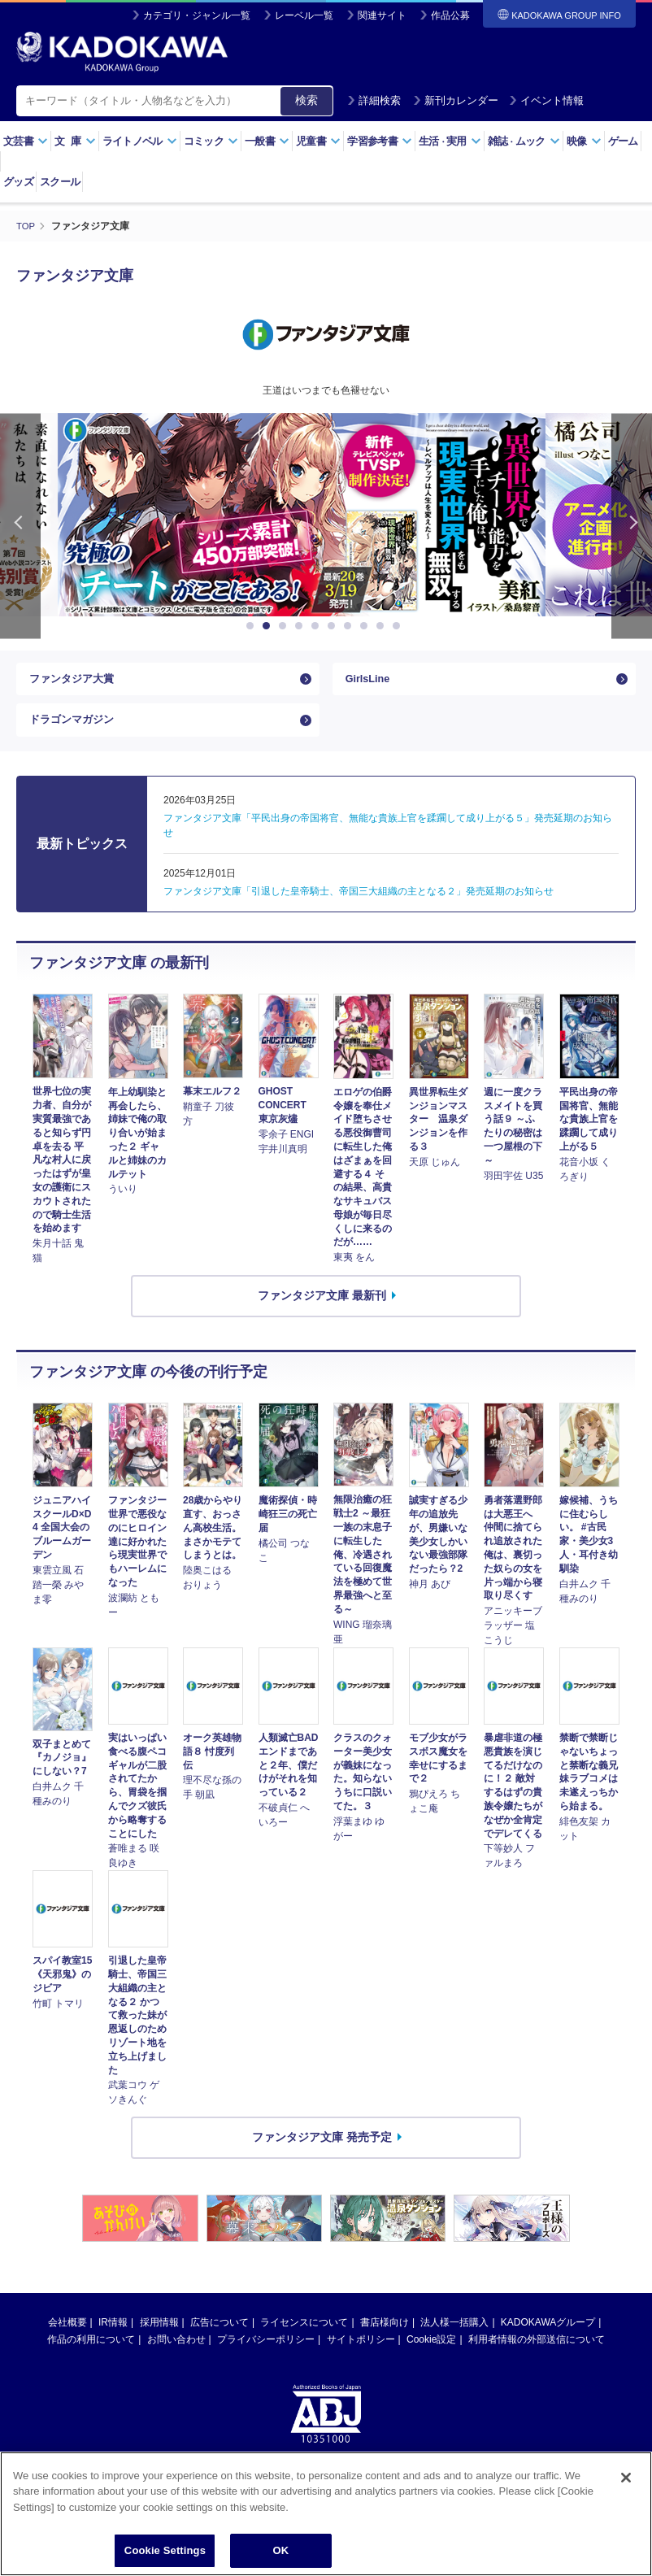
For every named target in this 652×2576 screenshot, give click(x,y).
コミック (211, 141)
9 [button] (382, 626)
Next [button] (631, 525)
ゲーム (623, 141)
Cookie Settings (165, 2552)
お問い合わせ (176, 2353)
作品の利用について (91, 2353)
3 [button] (285, 626)
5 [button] (317, 626)
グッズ (18, 182)
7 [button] (350, 626)
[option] (326, 514)
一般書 (267, 141)
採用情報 (159, 2336)
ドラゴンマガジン (74, 729)
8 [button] (366, 626)
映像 (584, 141)
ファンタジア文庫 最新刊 (322, 1309)
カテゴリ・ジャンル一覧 (196, 15)
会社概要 (67, 2336)
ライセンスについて (304, 2336)
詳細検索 (374, 100)
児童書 (318, 141)
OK (281, 2552)
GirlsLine (370, 682)
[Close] (626, 2478)
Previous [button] (20, 525)
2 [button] (269, 626)
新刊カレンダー (455, 100)
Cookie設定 (431, 2353)
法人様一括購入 (454, 2336)
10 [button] (399, 626)
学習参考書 (379, 141)
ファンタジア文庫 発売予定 (322, 2150)
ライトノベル (139, 141)
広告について (219, 2336)
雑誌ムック (524, 141)
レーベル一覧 (304, 15)
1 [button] (252, 626)
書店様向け (384, 2336)
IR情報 (113, 2336)
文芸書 (25, 141)
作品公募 (450, 15)
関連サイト (382, 15)
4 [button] (301, 626)
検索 (306, 100)
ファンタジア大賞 (74, 682)
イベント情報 (546, 100)
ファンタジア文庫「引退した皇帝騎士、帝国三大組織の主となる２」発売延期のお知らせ (358, 905)
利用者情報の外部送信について (536, 2353)
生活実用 (450, 141)
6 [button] (334, 626)
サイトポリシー (361, 2353)
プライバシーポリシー (266, 2353)
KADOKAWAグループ (548, 2336)
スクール (60, 182)
